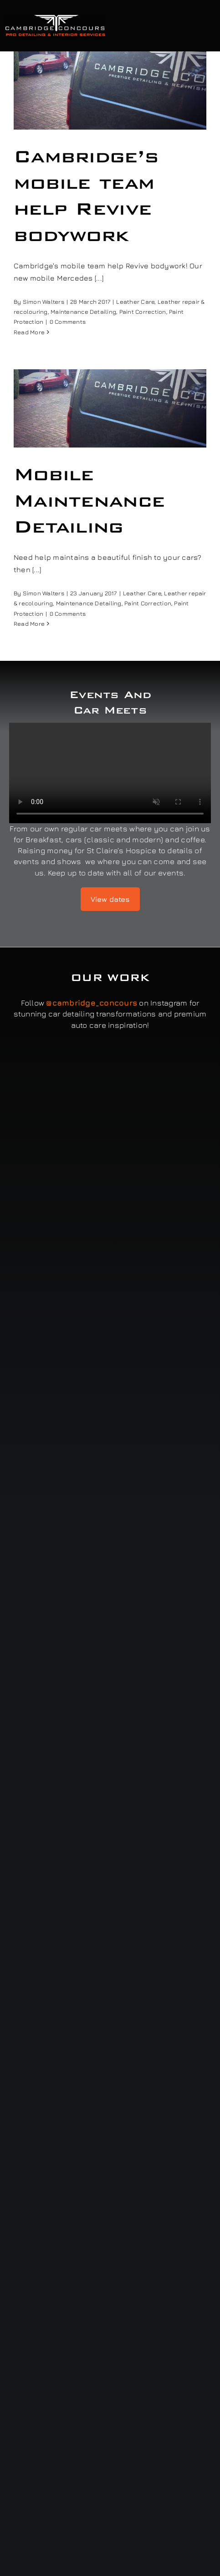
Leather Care (135, 301)
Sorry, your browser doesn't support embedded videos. (110, 773)
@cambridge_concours (91, 1002)
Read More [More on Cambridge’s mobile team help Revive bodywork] (29, 332)
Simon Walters (43, 301)
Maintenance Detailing (83, 311)
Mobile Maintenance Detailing (89, 500)
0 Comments (68, 321)
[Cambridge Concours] (55, 17)
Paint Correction (142, 311)
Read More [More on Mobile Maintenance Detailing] (29, 623)
